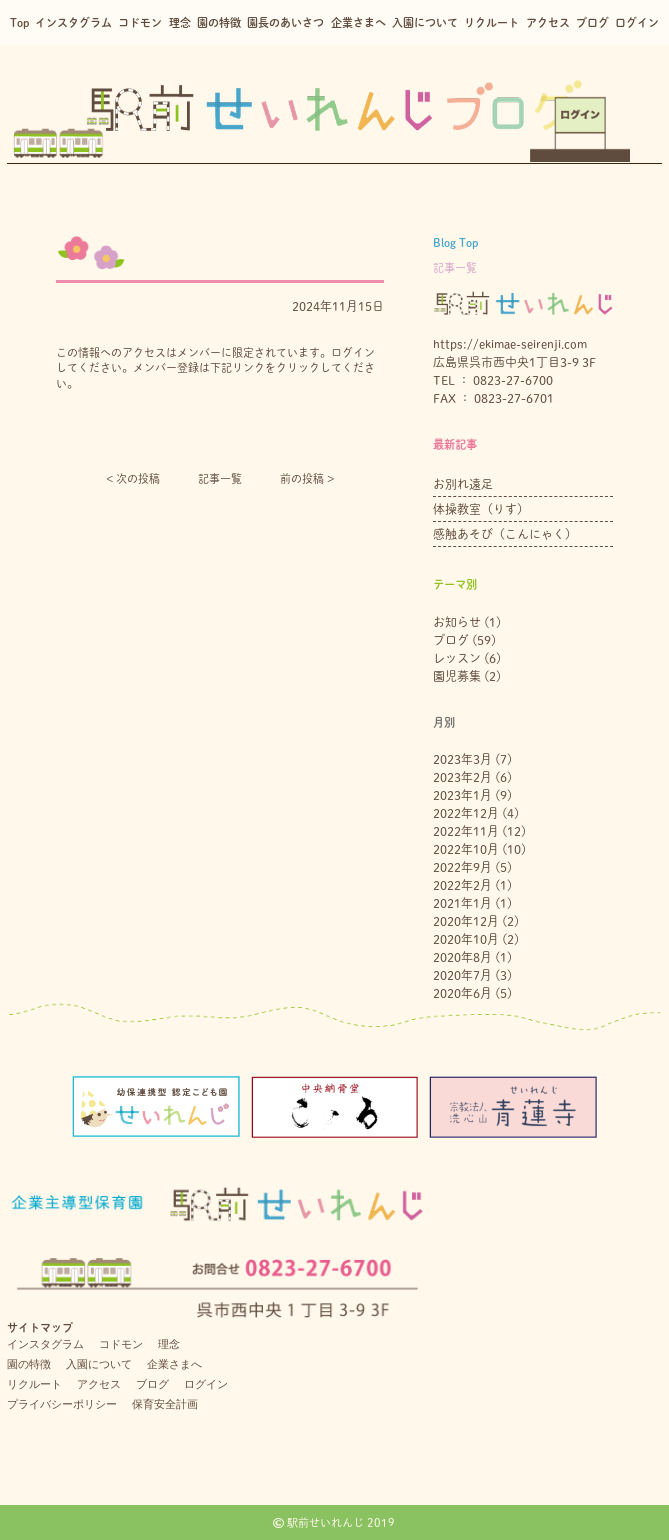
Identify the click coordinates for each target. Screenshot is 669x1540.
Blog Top (455, 242)
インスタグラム (73, 22)
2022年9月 (462, 867)
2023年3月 (462, 759)
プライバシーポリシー (62, 1404)
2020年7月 (462, 975)
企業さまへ (358, 22)
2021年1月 (462, 903)
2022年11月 (466, 831)
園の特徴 (219, 22)
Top (19, 22)
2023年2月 (462, 777)
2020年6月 (462, 993)
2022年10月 (466, 849)
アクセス (548, 22)
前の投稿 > (307, 478)
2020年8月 (462, 957)
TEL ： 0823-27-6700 (493, 380)
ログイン (637, 22)
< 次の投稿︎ (133, 478)
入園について (425, 22)
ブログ (592, 22)
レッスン (457, 658)
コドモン (140, 22)
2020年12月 (466, 921)
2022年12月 (466, 813)
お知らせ (457, 622)
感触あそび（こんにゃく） (505, 534)
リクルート (491, 22)
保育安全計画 (165, 1404)
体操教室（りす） (481, 509)
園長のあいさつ (285, 22)
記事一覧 (220, 478)
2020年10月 (466, 939)
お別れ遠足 (463, 484)
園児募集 (457, 676)
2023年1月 (462, 795)
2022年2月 (462, 885)
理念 (180, 22)
